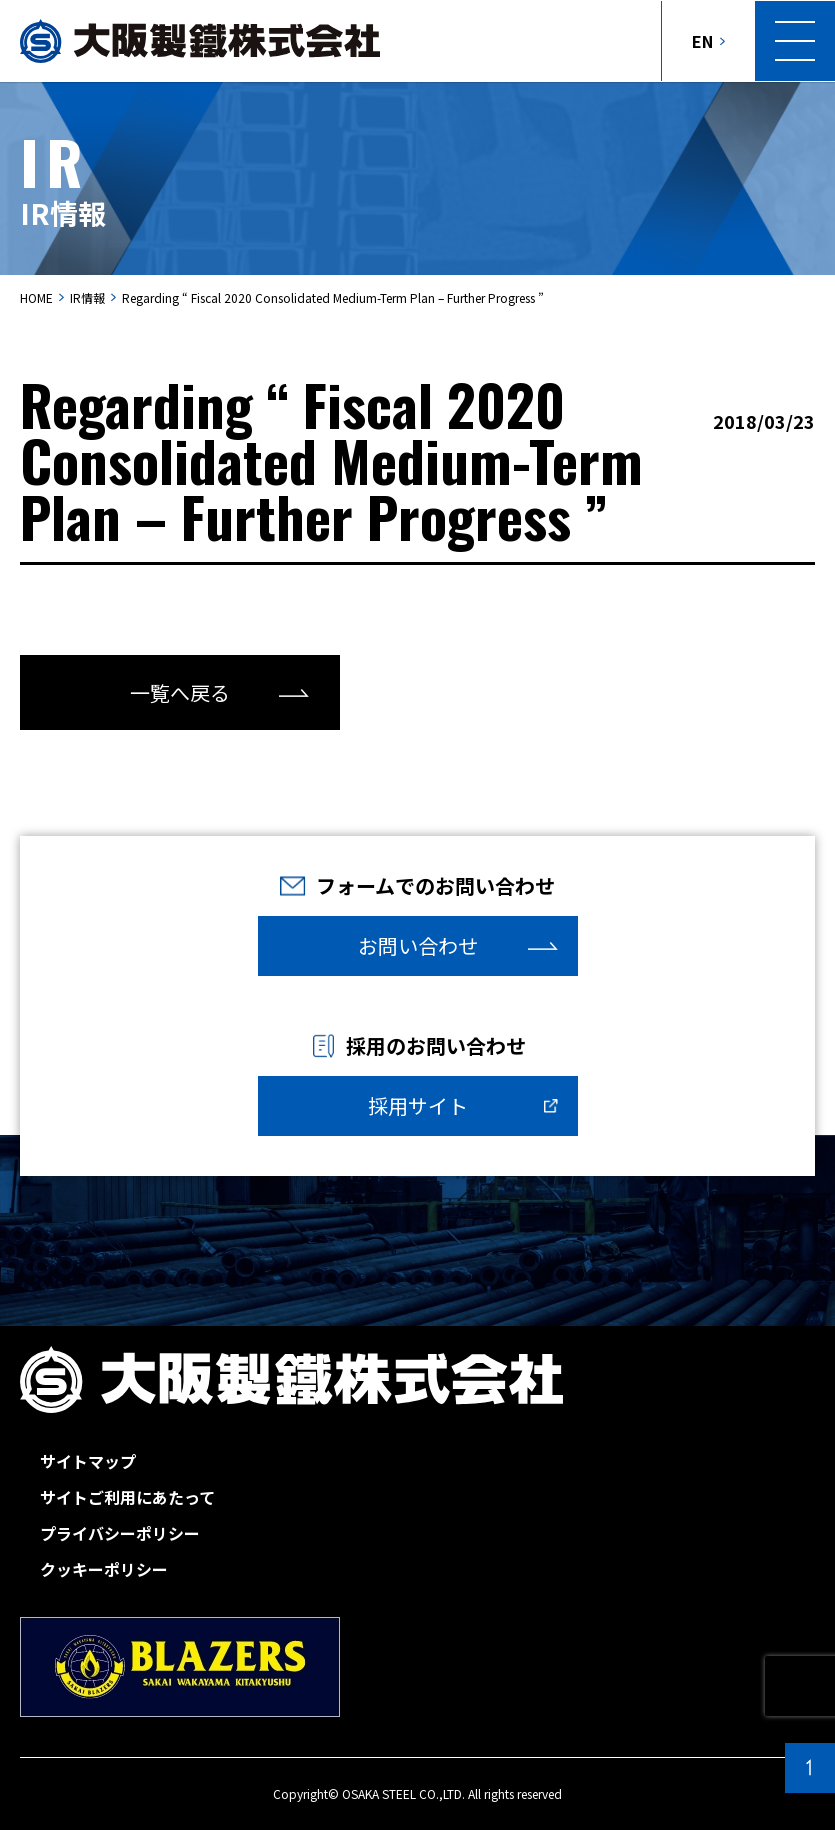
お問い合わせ (418, 945)
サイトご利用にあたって (127, 1497)
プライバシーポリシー (120, 1533)
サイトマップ (88, 1461)
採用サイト (418, 1105)
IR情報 (87, 297)
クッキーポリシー (104, 1569)
